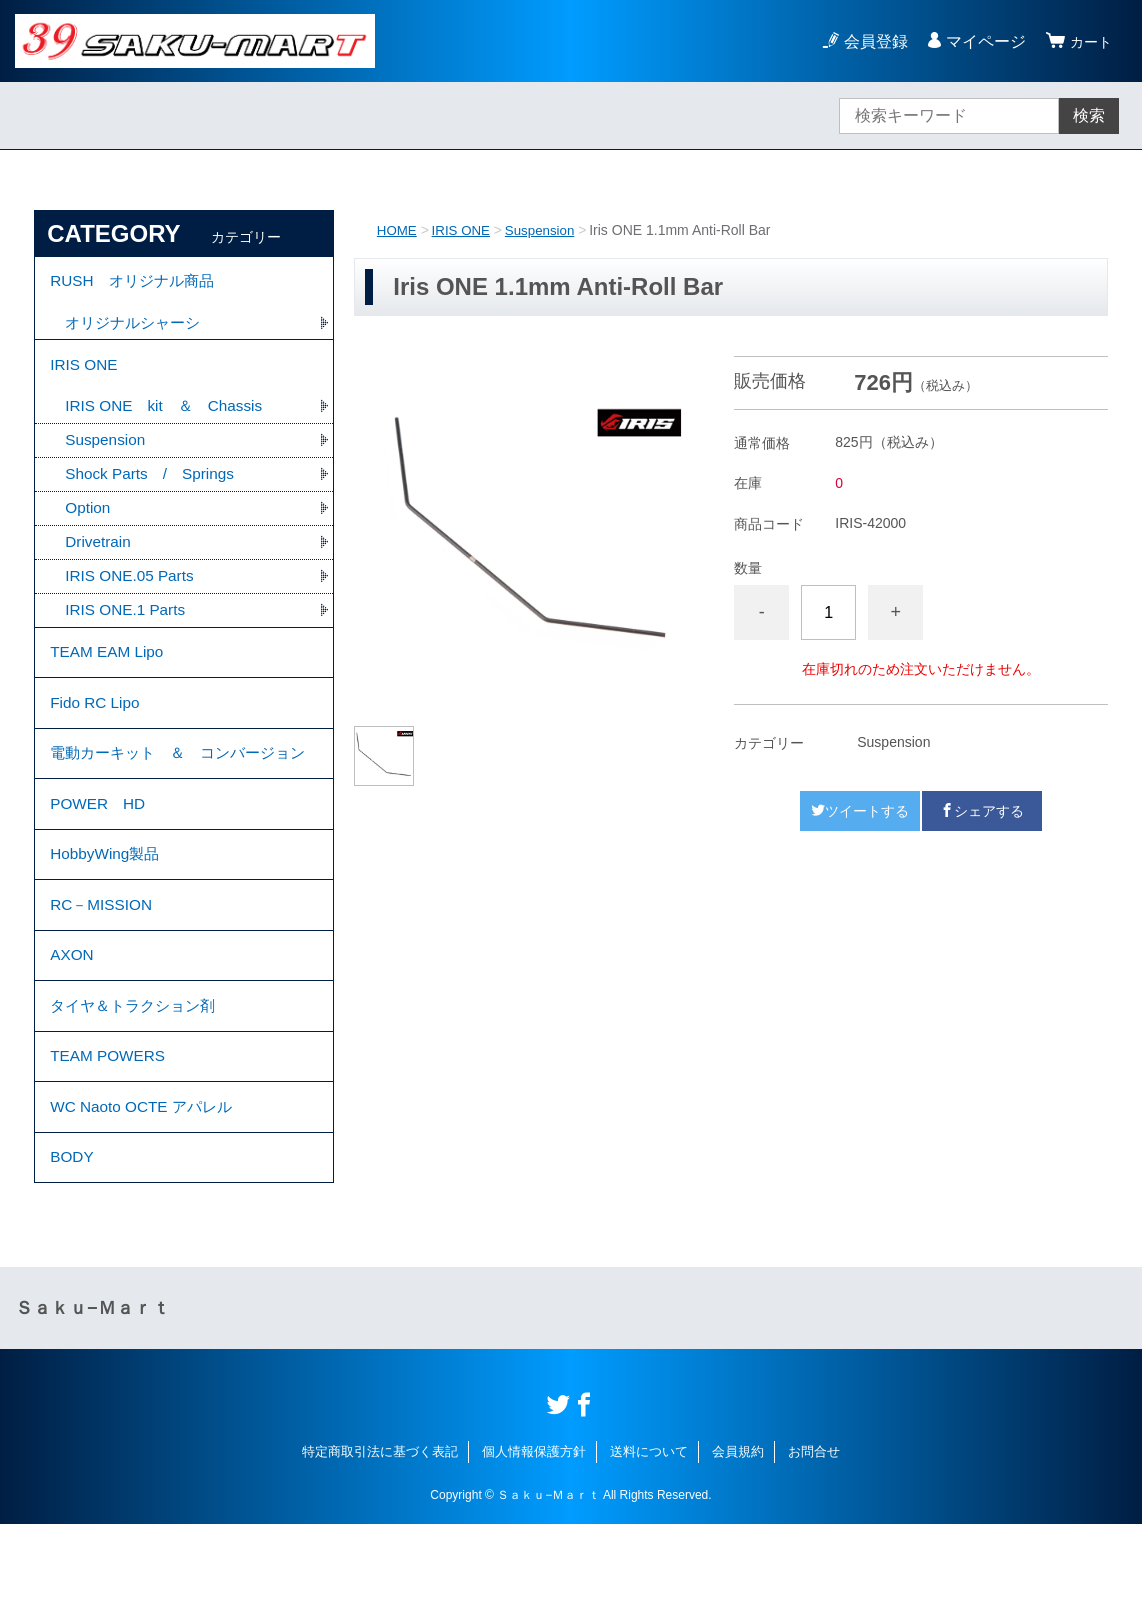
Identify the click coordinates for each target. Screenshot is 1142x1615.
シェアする (982, 811)
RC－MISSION (103, 970)
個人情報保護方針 (534, 1542)
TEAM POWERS (110, 1135)
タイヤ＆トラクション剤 (138, 1080)
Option (88, 521)
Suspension (546, 230)
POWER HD (100, 860)
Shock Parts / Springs (153, 486)
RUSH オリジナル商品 (136, 283)
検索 (1089, 115)
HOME (398, 230)
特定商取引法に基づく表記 (380, 1542)
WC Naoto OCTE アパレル (145, 1190)
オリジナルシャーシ (137, 327)
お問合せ (814, 1542)
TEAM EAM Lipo (109, 671)
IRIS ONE (464, 230)
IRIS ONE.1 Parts (127, 626)
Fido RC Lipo (96, 726)
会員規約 (738, 1542)
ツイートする (860, 811)
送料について (649, 1542)
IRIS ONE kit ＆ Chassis (168, 416)
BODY (72, 1245)
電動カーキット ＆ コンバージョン (178, 793)
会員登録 (870, 41)
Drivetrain (99, 556)
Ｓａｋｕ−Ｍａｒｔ (92, 1399)
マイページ (980, 41)
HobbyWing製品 (107, 915)
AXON (72, 1025)
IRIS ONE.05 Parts (132, 591)
